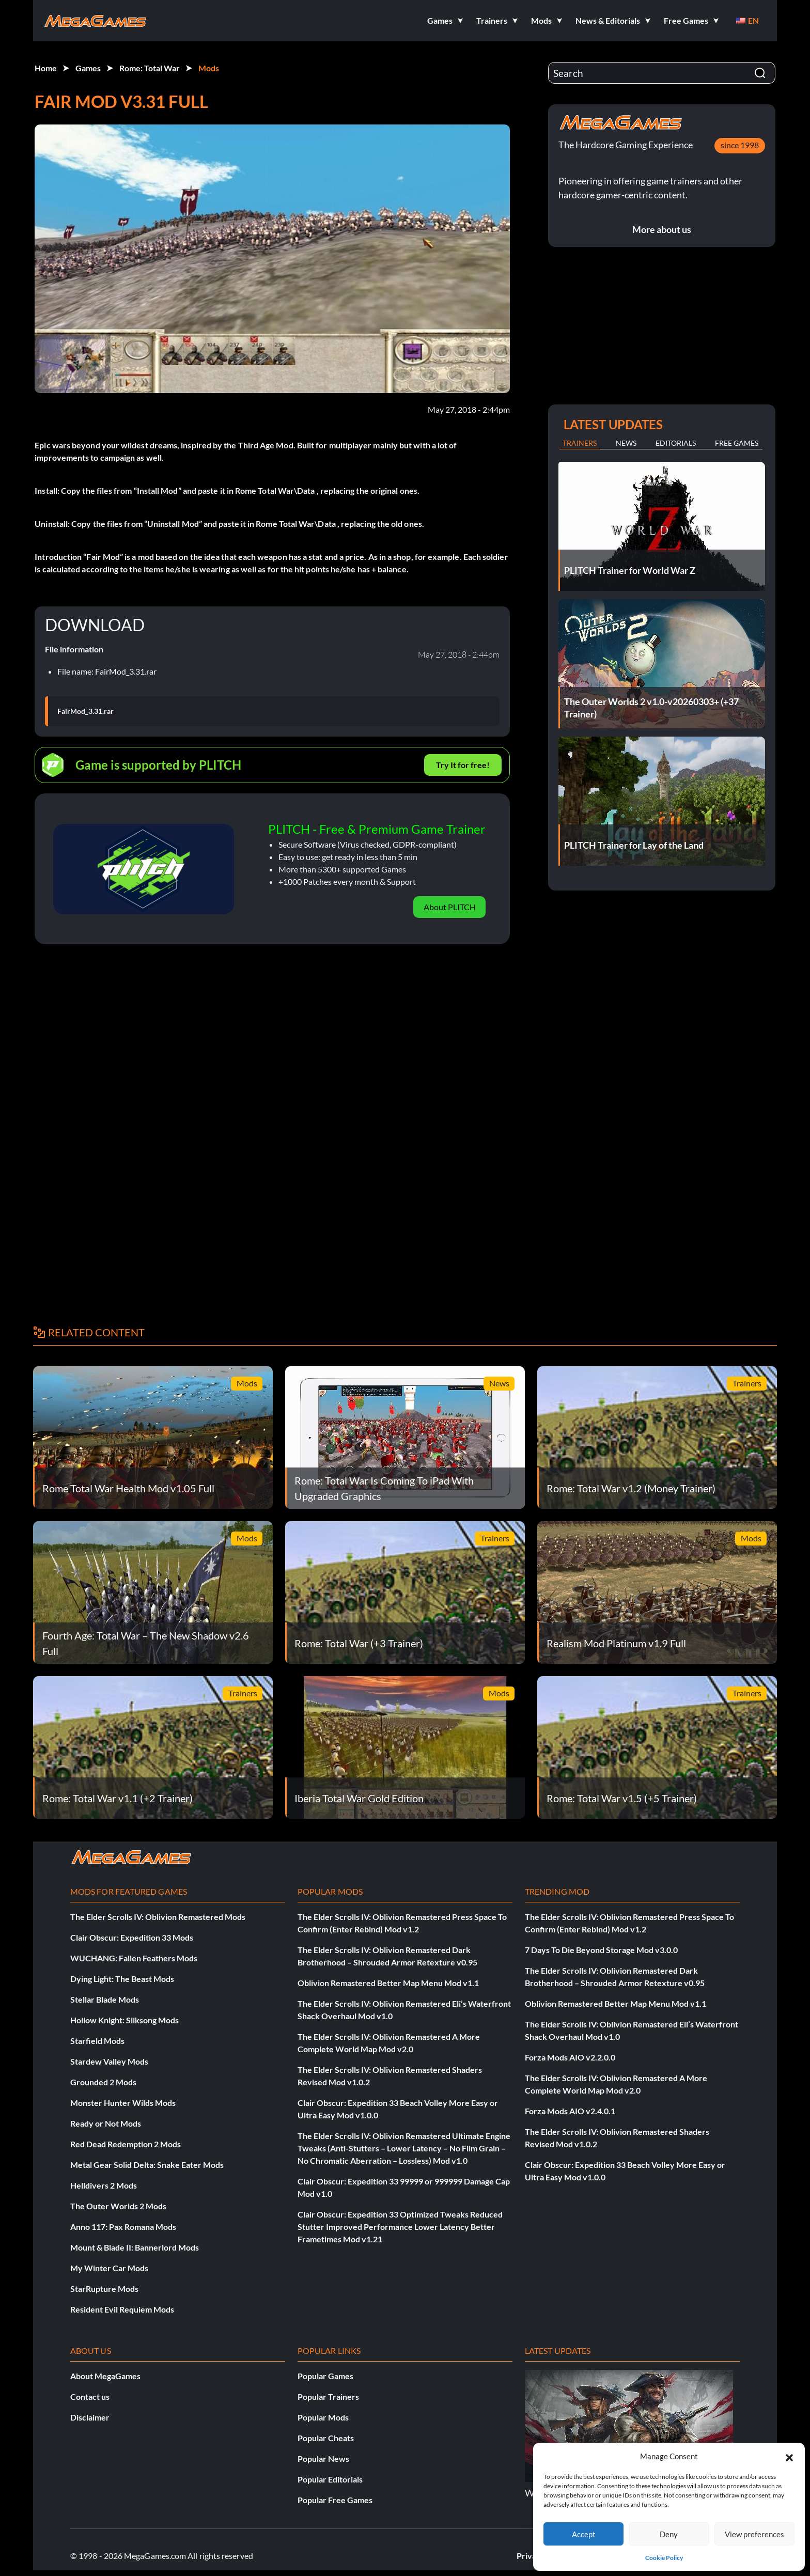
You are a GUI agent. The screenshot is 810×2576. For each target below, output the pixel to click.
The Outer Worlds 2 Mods (118, 2206)
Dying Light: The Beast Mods (122, 1979)
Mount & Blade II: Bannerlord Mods (134, 2247)
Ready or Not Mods (105, 2123)
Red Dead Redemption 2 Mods (125, 2144)
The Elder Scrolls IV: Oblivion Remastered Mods (157, 1917)
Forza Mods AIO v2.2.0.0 (570, 2057)
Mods (208, 68)
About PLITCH (450, 907)
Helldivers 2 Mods (103, 2185)
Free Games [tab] (736, 443)
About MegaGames (105, 2376)
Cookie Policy (664, 2558)
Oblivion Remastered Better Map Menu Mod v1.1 (388, 1983)
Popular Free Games (335, 2500)
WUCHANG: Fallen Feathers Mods (133, 1958)
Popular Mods (323, 2417)
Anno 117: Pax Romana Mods (123, 2226)
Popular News (323, 2458)
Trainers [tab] (580, 443)
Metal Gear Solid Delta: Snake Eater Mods (147, 2164)
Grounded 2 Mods (103, 2082)
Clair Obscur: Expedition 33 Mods (131, 1937)
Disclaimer (90, 2417)
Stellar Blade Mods (104, 1999)
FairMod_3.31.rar (85, 711)
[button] (789, 2456)
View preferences (754, 2534)
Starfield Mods (97, 2041)
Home (46, 68)
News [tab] (626, 443)
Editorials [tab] (676, 443)
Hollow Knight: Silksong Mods (124, 2020)
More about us (661, 229)
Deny (669, 2534)
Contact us (90, 2396)
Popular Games (325, 2376)
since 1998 (740, 145)
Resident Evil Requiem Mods (122, 2309)
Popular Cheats (326, 2438)
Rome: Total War (149, 68)
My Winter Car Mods (109, 2268)
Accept (584, 2534)
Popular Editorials (330, 2479)
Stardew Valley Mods (109, 2061)
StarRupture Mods (104, 2288)
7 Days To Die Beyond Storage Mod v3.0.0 (601, 1950)
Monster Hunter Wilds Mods (123, 2102)
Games (88, 68)
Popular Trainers (328, 2396)
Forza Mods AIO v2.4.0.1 (570, 2111)
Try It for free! (463, 765)
